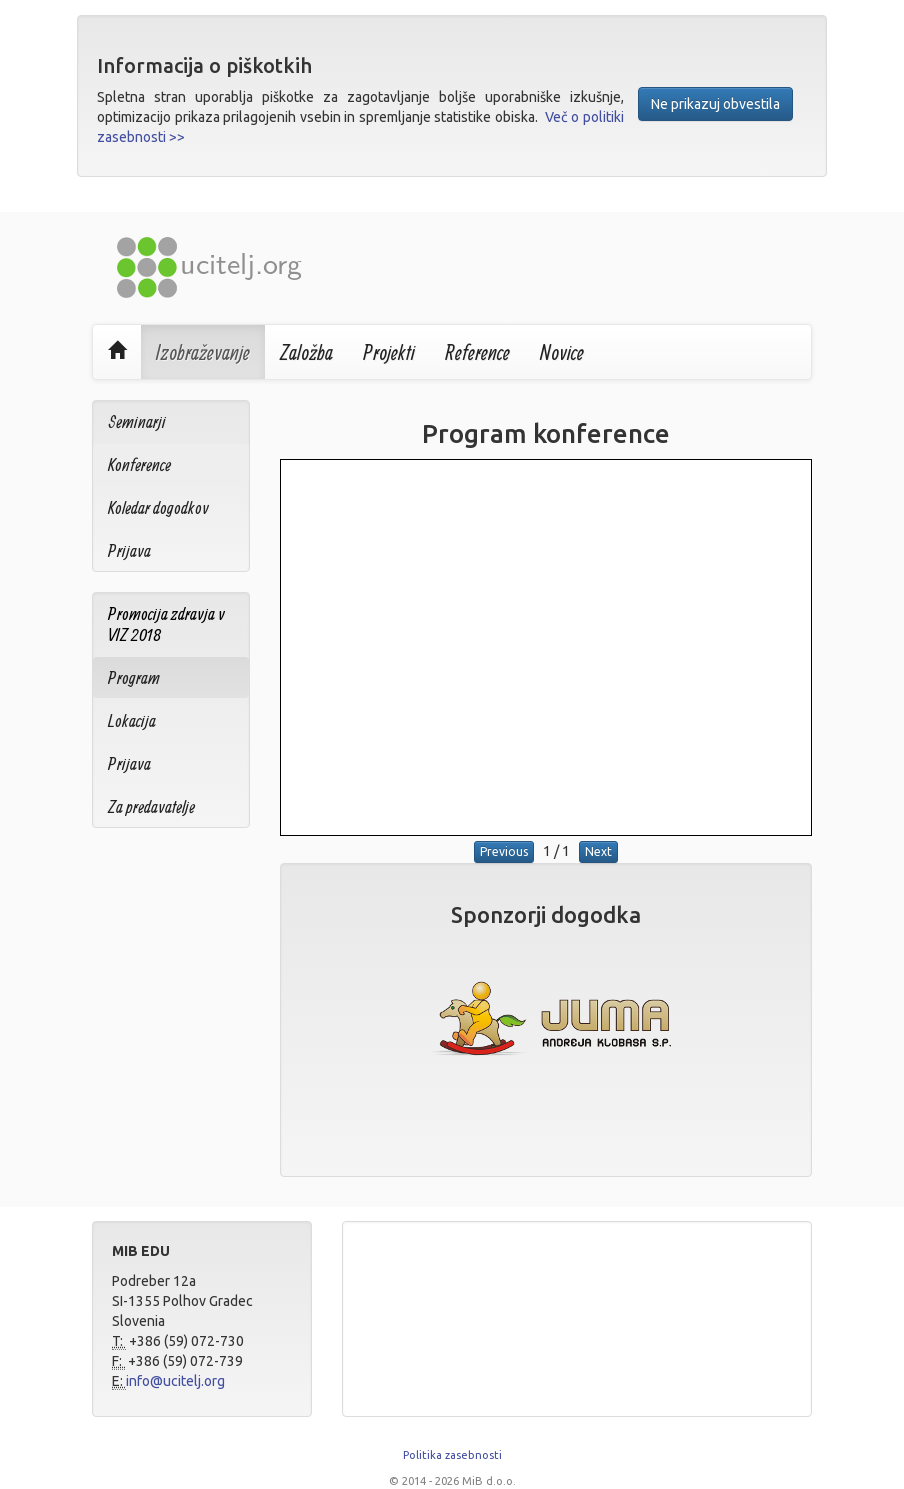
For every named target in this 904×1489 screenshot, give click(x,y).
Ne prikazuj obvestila (715, 104)
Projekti (389, 352)
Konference (139, 464)
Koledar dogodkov (158, 507)
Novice (562, 352)
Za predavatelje (151, 806)
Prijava (129, 550)
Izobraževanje (203, 352)
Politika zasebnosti (452, 1455)
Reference (477, 352)
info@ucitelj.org (175, 1381)
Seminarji (137, 421)
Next (598, 851)
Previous (504, 851)
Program (134, 677)
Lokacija (132, 720)
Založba (306, 352)
